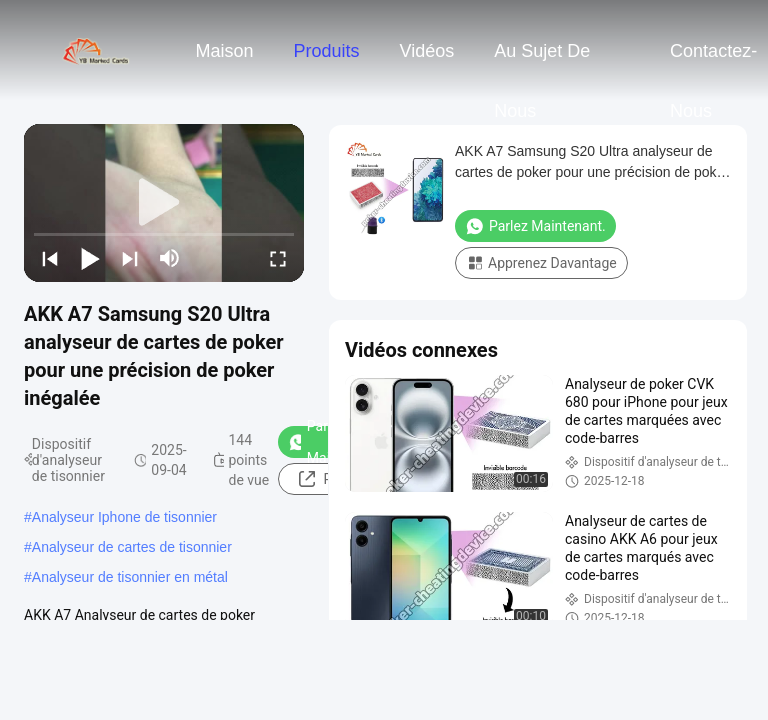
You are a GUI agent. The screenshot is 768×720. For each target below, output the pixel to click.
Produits (326, 51)
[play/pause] (90, 258)
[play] (164, 203)
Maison (224, 51)
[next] (130, 258)
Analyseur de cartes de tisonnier (132, 547)
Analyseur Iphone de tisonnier (124, 517)
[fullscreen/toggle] (278, 258)
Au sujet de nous (542, 61)
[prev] (50, 258)
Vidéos (427, 51)
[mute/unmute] (170, 258)
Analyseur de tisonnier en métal (130, 577)
